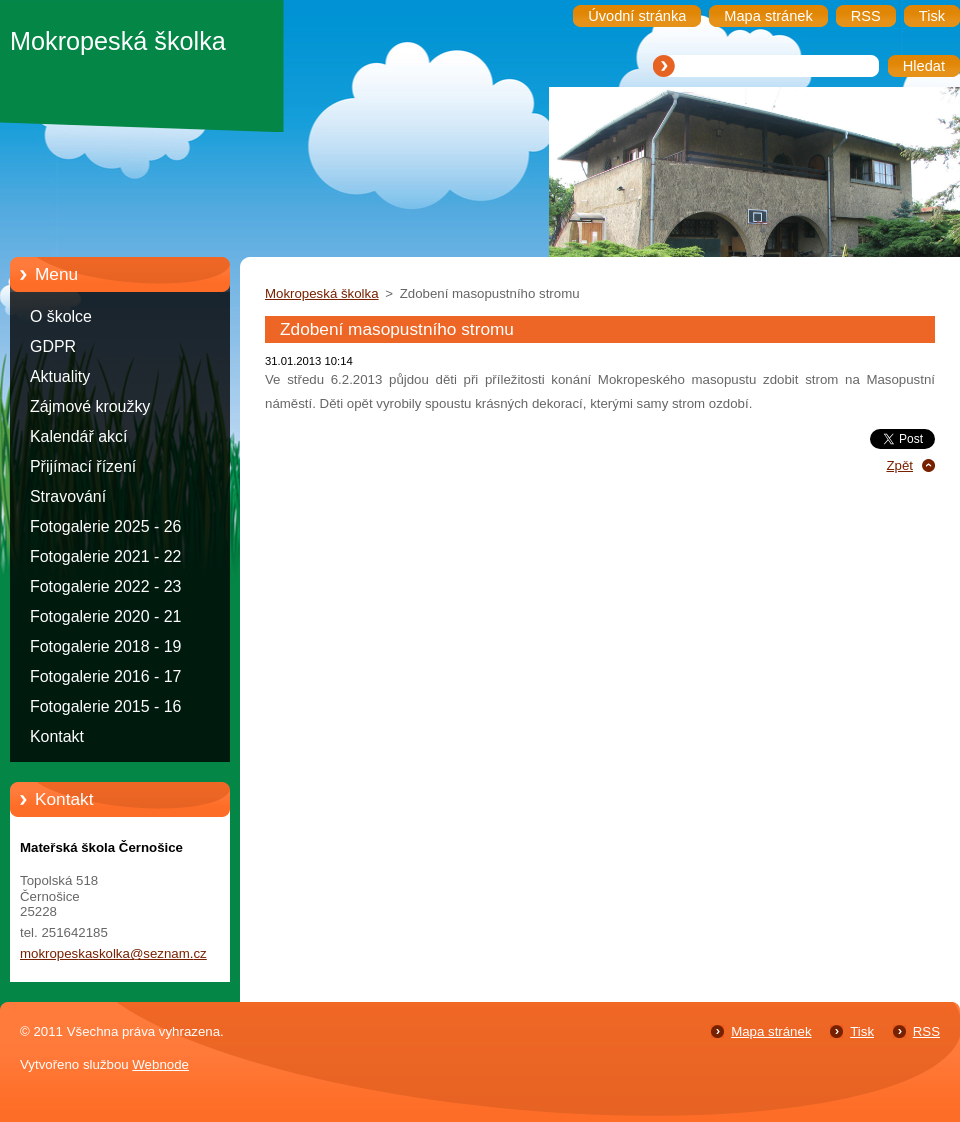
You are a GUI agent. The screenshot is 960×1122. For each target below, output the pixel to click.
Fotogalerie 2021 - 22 (105, 556)
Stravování (68, 496)
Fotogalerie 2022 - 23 (105, 586)
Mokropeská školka (322, 293)
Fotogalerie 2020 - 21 (105, 616)
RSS (926, 1031)
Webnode (160, 1064)
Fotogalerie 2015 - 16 (105, 706)
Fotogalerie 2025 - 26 (105, 526)
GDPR (53, 346)
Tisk (862, 1031)
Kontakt (57, 736)
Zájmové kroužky (90, 406)
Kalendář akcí (78, 436)
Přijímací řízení (83, 466)
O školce (61, 316)
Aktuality (60, 376)
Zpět (899, 465)
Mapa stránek (771, 1031)
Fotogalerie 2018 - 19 (105, 646)
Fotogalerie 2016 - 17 (105, 676)
